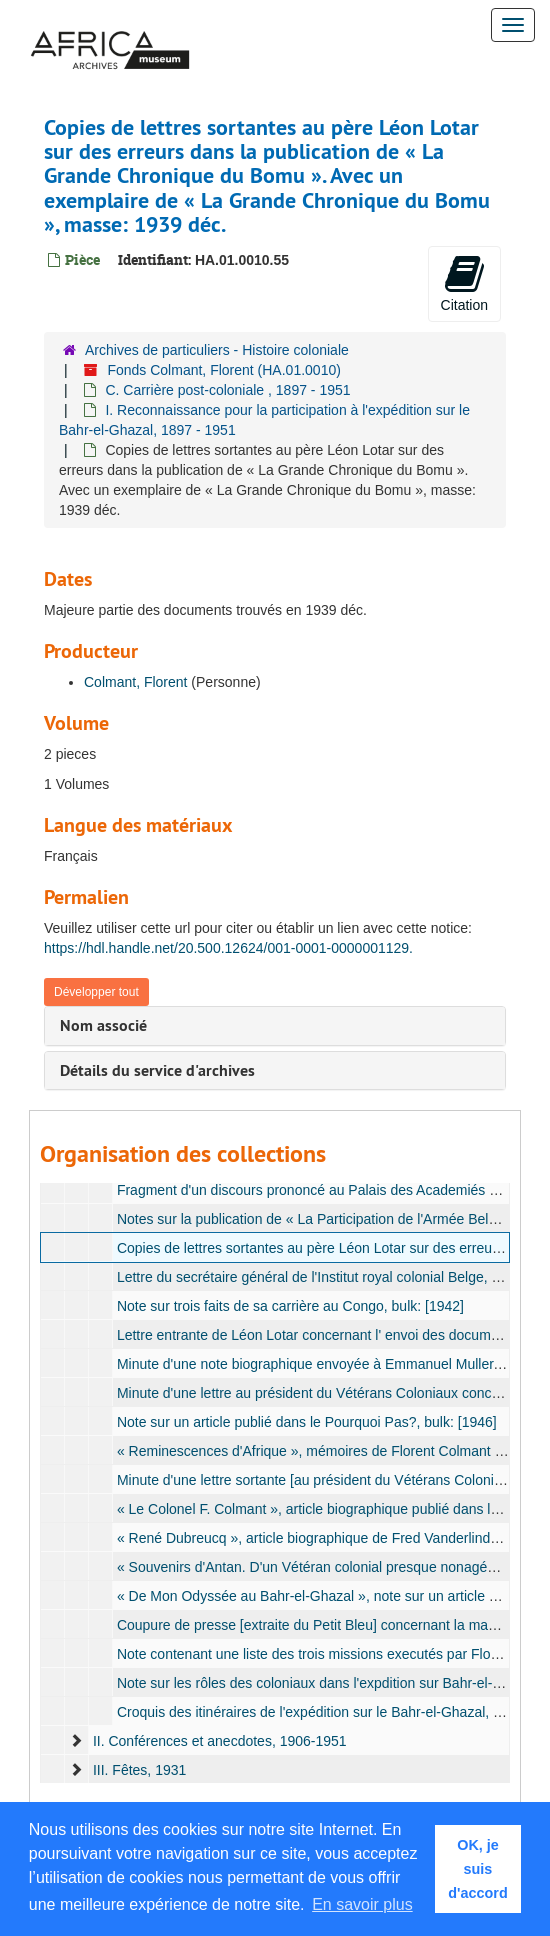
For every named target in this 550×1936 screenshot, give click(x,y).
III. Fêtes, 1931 (139, 1770)
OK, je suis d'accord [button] (477, 1869)
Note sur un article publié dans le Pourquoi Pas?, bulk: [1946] (307, 1422)
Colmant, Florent (135, 682)
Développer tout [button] (96, 992)
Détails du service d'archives (157, 1070)
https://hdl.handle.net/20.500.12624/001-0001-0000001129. (228, 948)
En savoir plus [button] (362, 1904)
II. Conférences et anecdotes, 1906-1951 (220, 1741)
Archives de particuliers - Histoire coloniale (217, 350)
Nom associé (103, 1025)
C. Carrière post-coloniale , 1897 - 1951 (227, 390)
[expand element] (76, 1741)
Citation (464, 283)
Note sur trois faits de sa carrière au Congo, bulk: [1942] (290, 1306)
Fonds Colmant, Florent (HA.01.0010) (223, 370)
